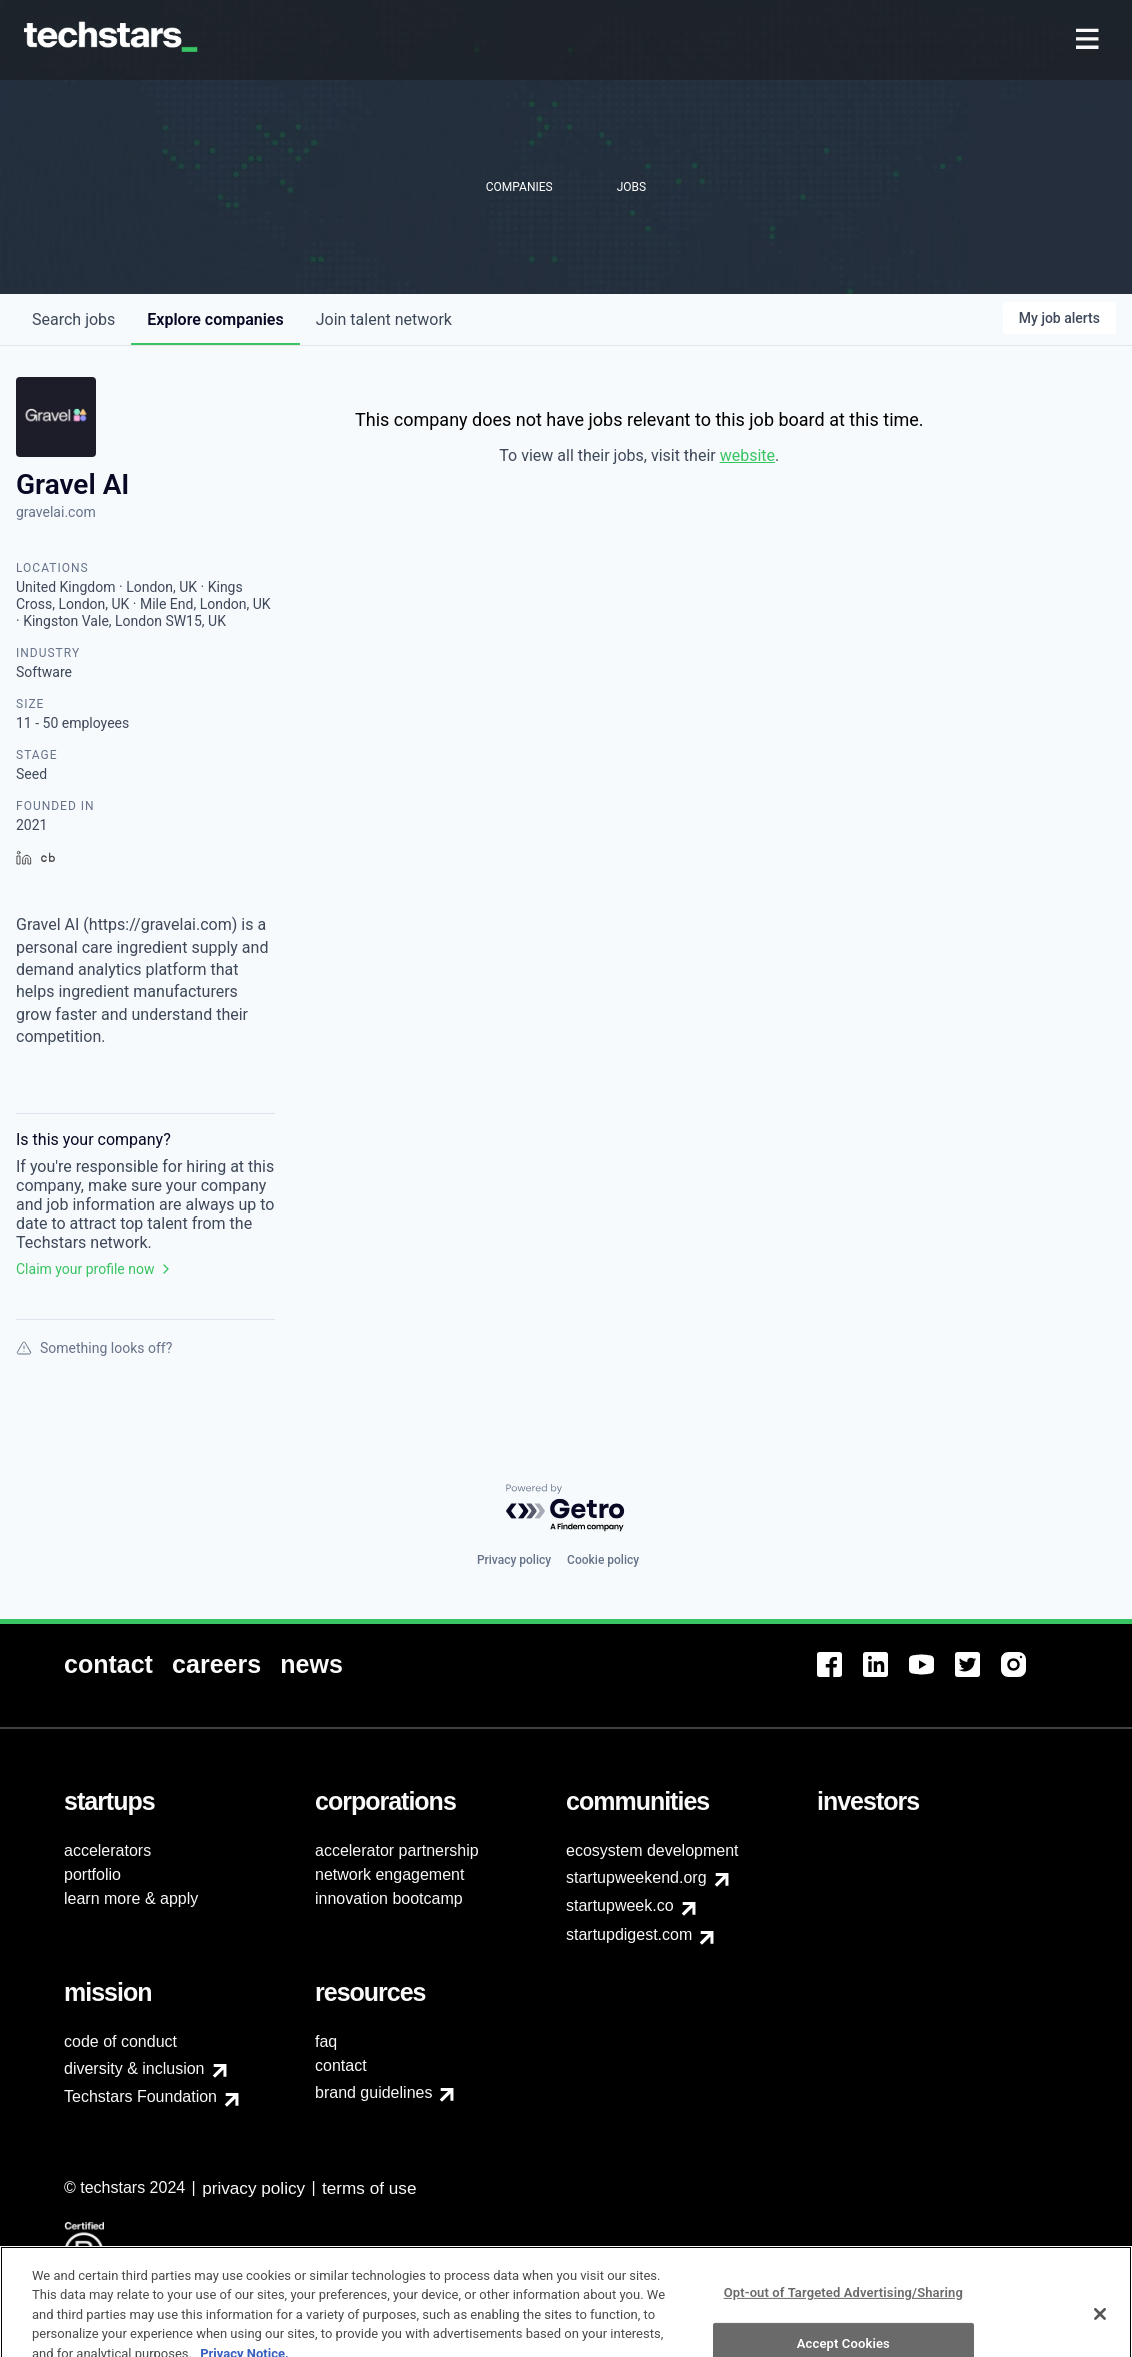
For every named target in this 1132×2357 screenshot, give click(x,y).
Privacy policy (514, 1560)
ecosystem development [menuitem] (652, 1850)
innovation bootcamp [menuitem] (389, 1898)
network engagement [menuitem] (389, 1874)
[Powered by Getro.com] (566, 1508)
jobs (73, 319)
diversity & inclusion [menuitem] (134, 2068)
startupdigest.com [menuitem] (629, 1934)
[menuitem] (1089, 40)
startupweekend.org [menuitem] (636, 1877)
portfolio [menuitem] (92, 1874)
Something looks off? (94, 1348)
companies (215, 319)
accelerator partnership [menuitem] (397, 1850)
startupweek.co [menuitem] (620, 1905)
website (747, 455)
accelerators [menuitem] (107, 1850)
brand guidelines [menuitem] (373, 2092)
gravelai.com (56, 512)
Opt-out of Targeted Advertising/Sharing (843, 2320)
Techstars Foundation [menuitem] (140, 2096)
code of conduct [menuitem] (120, 2041)
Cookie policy (603, 1560)
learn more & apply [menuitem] (131, 1898)
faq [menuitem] (326, 2041)
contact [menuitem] (341, 2065)
